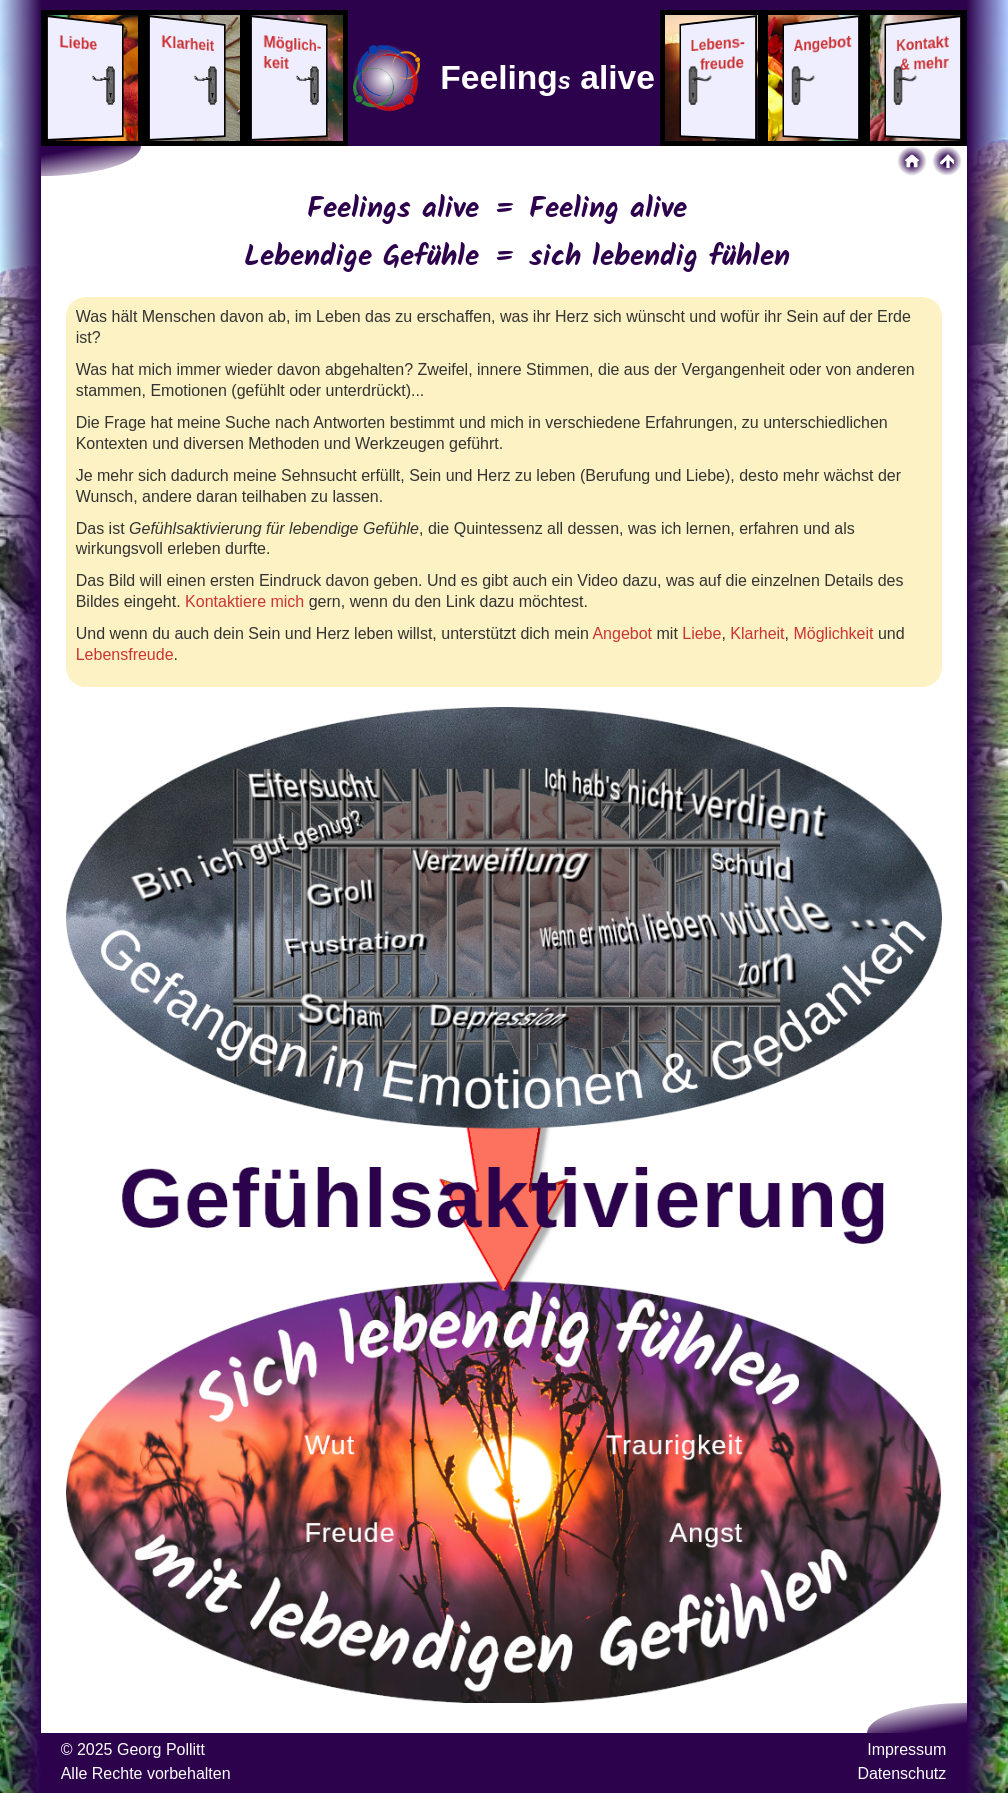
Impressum (906, 1749)
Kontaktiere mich (244, 601)
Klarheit (757, 633)
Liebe (701, 633)
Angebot (622, 633)
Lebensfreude (125, 654)
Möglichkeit (833, 633)
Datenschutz (901, 1773)
